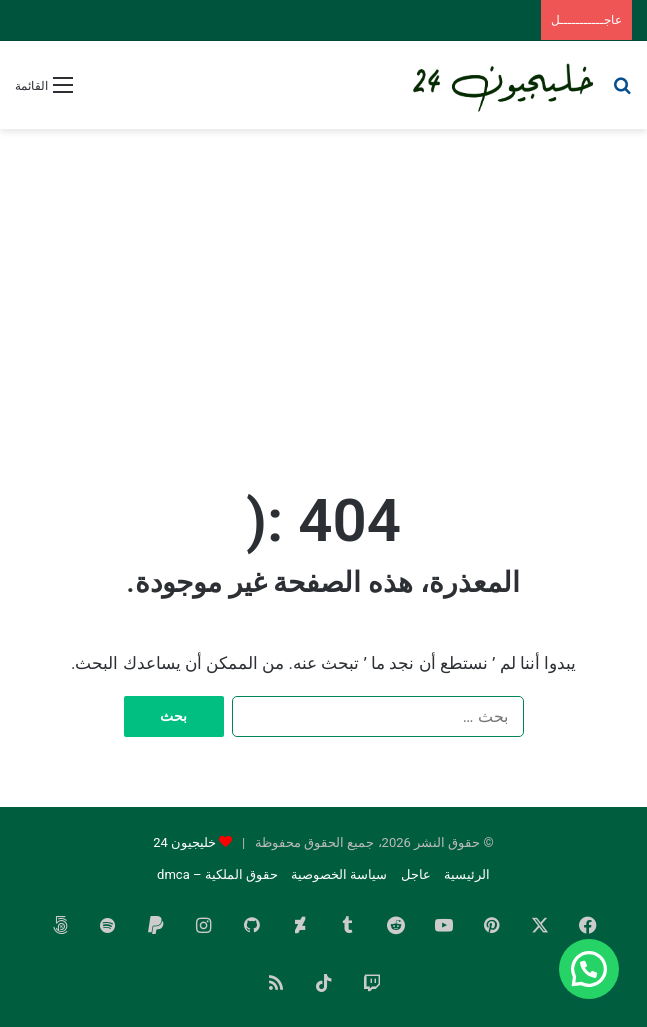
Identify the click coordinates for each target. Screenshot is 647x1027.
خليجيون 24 (184, 842)
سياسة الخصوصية (339, 874)
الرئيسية (467, 874)
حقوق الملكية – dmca (217, 874)
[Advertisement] (323, 289)
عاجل (416, 874)
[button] (589, 969)
